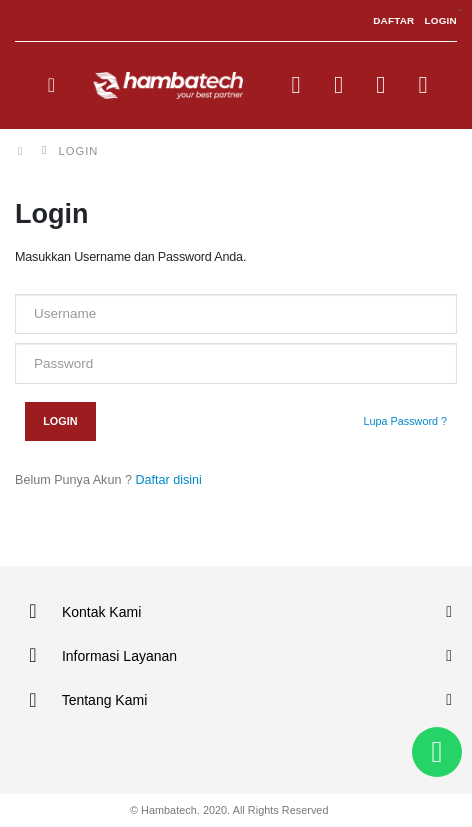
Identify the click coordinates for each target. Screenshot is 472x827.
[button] (296, 89)
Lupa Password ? (405, 421)
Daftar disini (167, 480)
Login (60, 421)
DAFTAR (393, 20)
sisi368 (460, 10)
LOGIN (440, 20)
